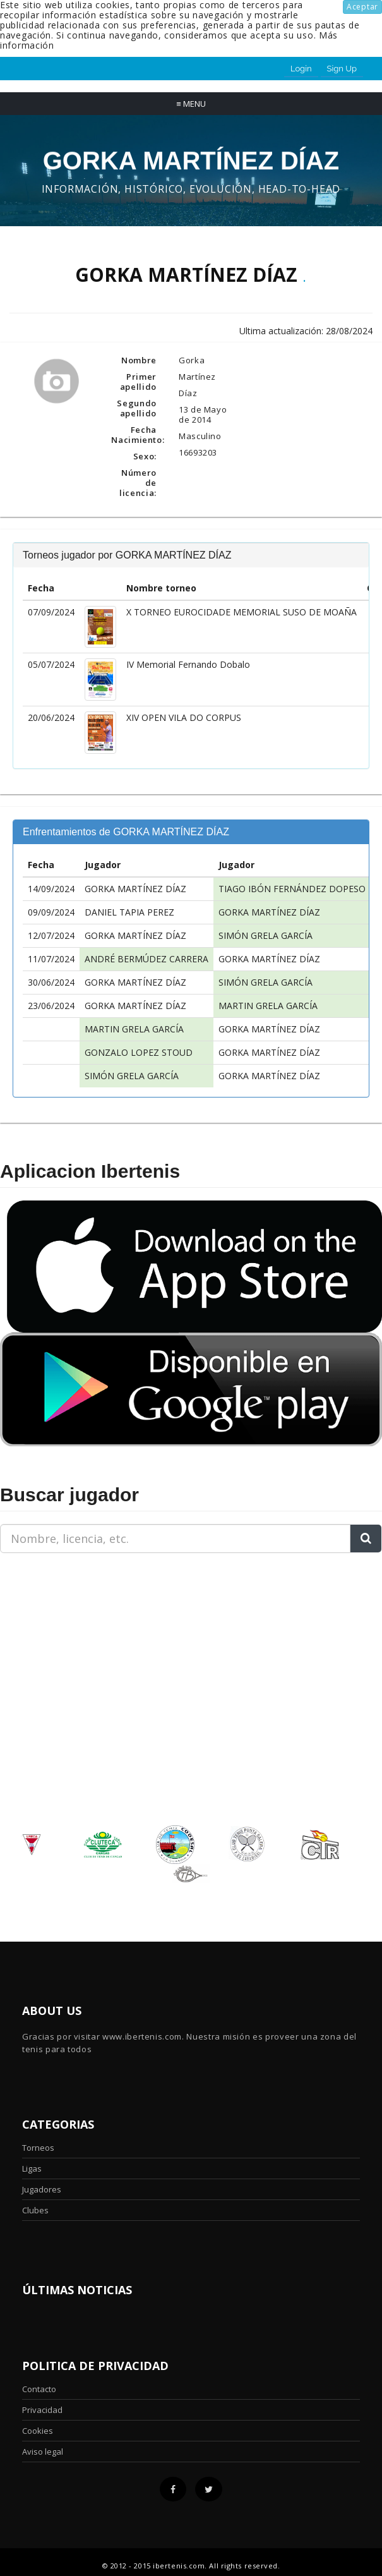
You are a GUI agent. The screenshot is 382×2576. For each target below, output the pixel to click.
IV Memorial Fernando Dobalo (188, 664)
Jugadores (41, 2189)
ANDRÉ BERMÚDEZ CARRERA (146, 959)
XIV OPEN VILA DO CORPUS (183, 717)
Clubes (35, 2210)
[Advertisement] (79, 1642)
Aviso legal (42, 2451)
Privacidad (42, 2410)
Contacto (39, 2389)
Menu (191, 103)
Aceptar (362, 6)
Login (301, 68)
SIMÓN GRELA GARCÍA (265, 935)
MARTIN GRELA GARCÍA (268, 1006)
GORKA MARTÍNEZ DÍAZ (135, 889)
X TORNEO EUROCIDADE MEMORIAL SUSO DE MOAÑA (241, 612)
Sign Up (342, 68)
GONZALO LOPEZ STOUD (139, 1052)
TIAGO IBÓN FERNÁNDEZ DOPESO (292, 889)
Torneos (38, 2147)
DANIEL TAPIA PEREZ (129, 912)
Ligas (32, 2168)
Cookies (37, 2430)
